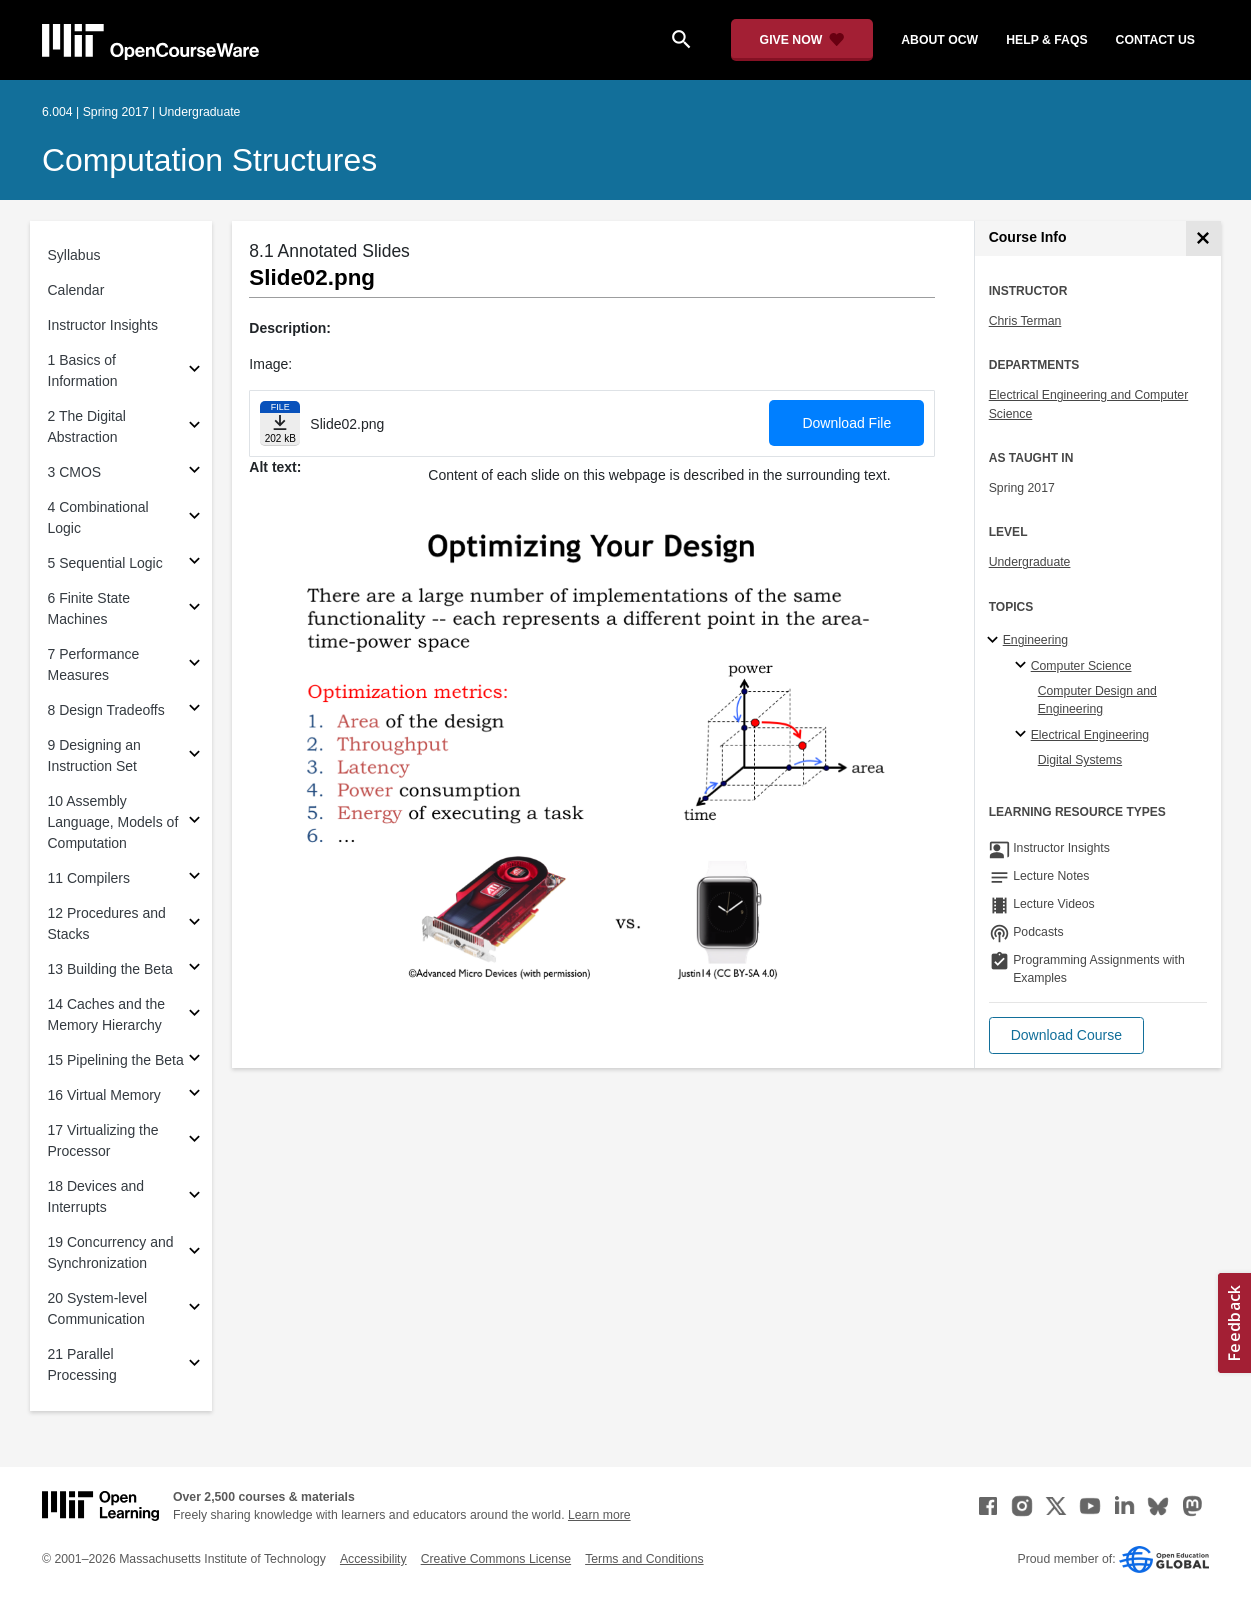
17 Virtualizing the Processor (103, 1140)
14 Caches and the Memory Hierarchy (107, 1014)
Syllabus (74, 255)
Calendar (76, 290)
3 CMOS (75, 472)
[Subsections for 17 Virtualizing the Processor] (194, 1141)
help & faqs (1046, 40)
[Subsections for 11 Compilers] (194, 878)
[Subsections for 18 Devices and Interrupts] (194, 1197)
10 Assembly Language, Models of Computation (113, 822)
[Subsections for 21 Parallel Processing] (194, 1365)
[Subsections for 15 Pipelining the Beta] (194, 1060)
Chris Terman (1025, 321)
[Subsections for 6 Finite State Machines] (194, 609)
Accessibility (373, 1559)
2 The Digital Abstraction (87, 426)
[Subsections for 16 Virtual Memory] (194, 1095)
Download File (846, 423)
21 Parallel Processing (82, 1364)
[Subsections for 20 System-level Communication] (194, 1309)
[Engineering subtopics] (995, 641)
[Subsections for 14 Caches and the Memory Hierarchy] (194, 1015)
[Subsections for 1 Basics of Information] (194, 371)
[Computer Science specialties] (1023, 666)
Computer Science (1081, 666)
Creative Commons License (496, 1559)
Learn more (599, 1515)
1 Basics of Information (83, 370)
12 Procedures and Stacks (107, 923)
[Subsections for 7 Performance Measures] (194, 665)
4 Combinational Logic (98, 517)
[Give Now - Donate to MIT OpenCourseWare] (802, 40)
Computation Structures (209, 160)
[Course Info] (1203, 238)
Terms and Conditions (644, 1559)
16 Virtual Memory (104, 1095)
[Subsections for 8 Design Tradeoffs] (194, 710)
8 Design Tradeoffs (106, 710)
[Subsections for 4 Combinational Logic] (194, 518)
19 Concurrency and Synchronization (111, 1252)
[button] (1066, 1035)
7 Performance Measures (94, 664)
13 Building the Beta (110, 969)
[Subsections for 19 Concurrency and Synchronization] (194, 1253)
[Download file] (280, 423)
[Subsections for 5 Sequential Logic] (194, 563)
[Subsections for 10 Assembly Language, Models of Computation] (194, 822)
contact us (1155, 40)
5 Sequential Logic (105, 563)
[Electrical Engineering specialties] (1023, 735)
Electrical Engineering (1090, 735)
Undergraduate (1030, 562)
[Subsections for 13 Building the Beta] (194, 969)
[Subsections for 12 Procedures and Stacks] (194, 924)
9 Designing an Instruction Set (94, 755)
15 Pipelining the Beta (116, 1060)
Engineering (1035, 640)
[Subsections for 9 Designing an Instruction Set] (194, 756)
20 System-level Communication (98, 1308)
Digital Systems (1080, 760)
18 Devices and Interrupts (96, 1196)
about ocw (939, 40)
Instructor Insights (103, 325)
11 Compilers (89, 878)
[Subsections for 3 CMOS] (194, 472)
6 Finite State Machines (89, 608)
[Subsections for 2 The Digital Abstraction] (194, 427)
